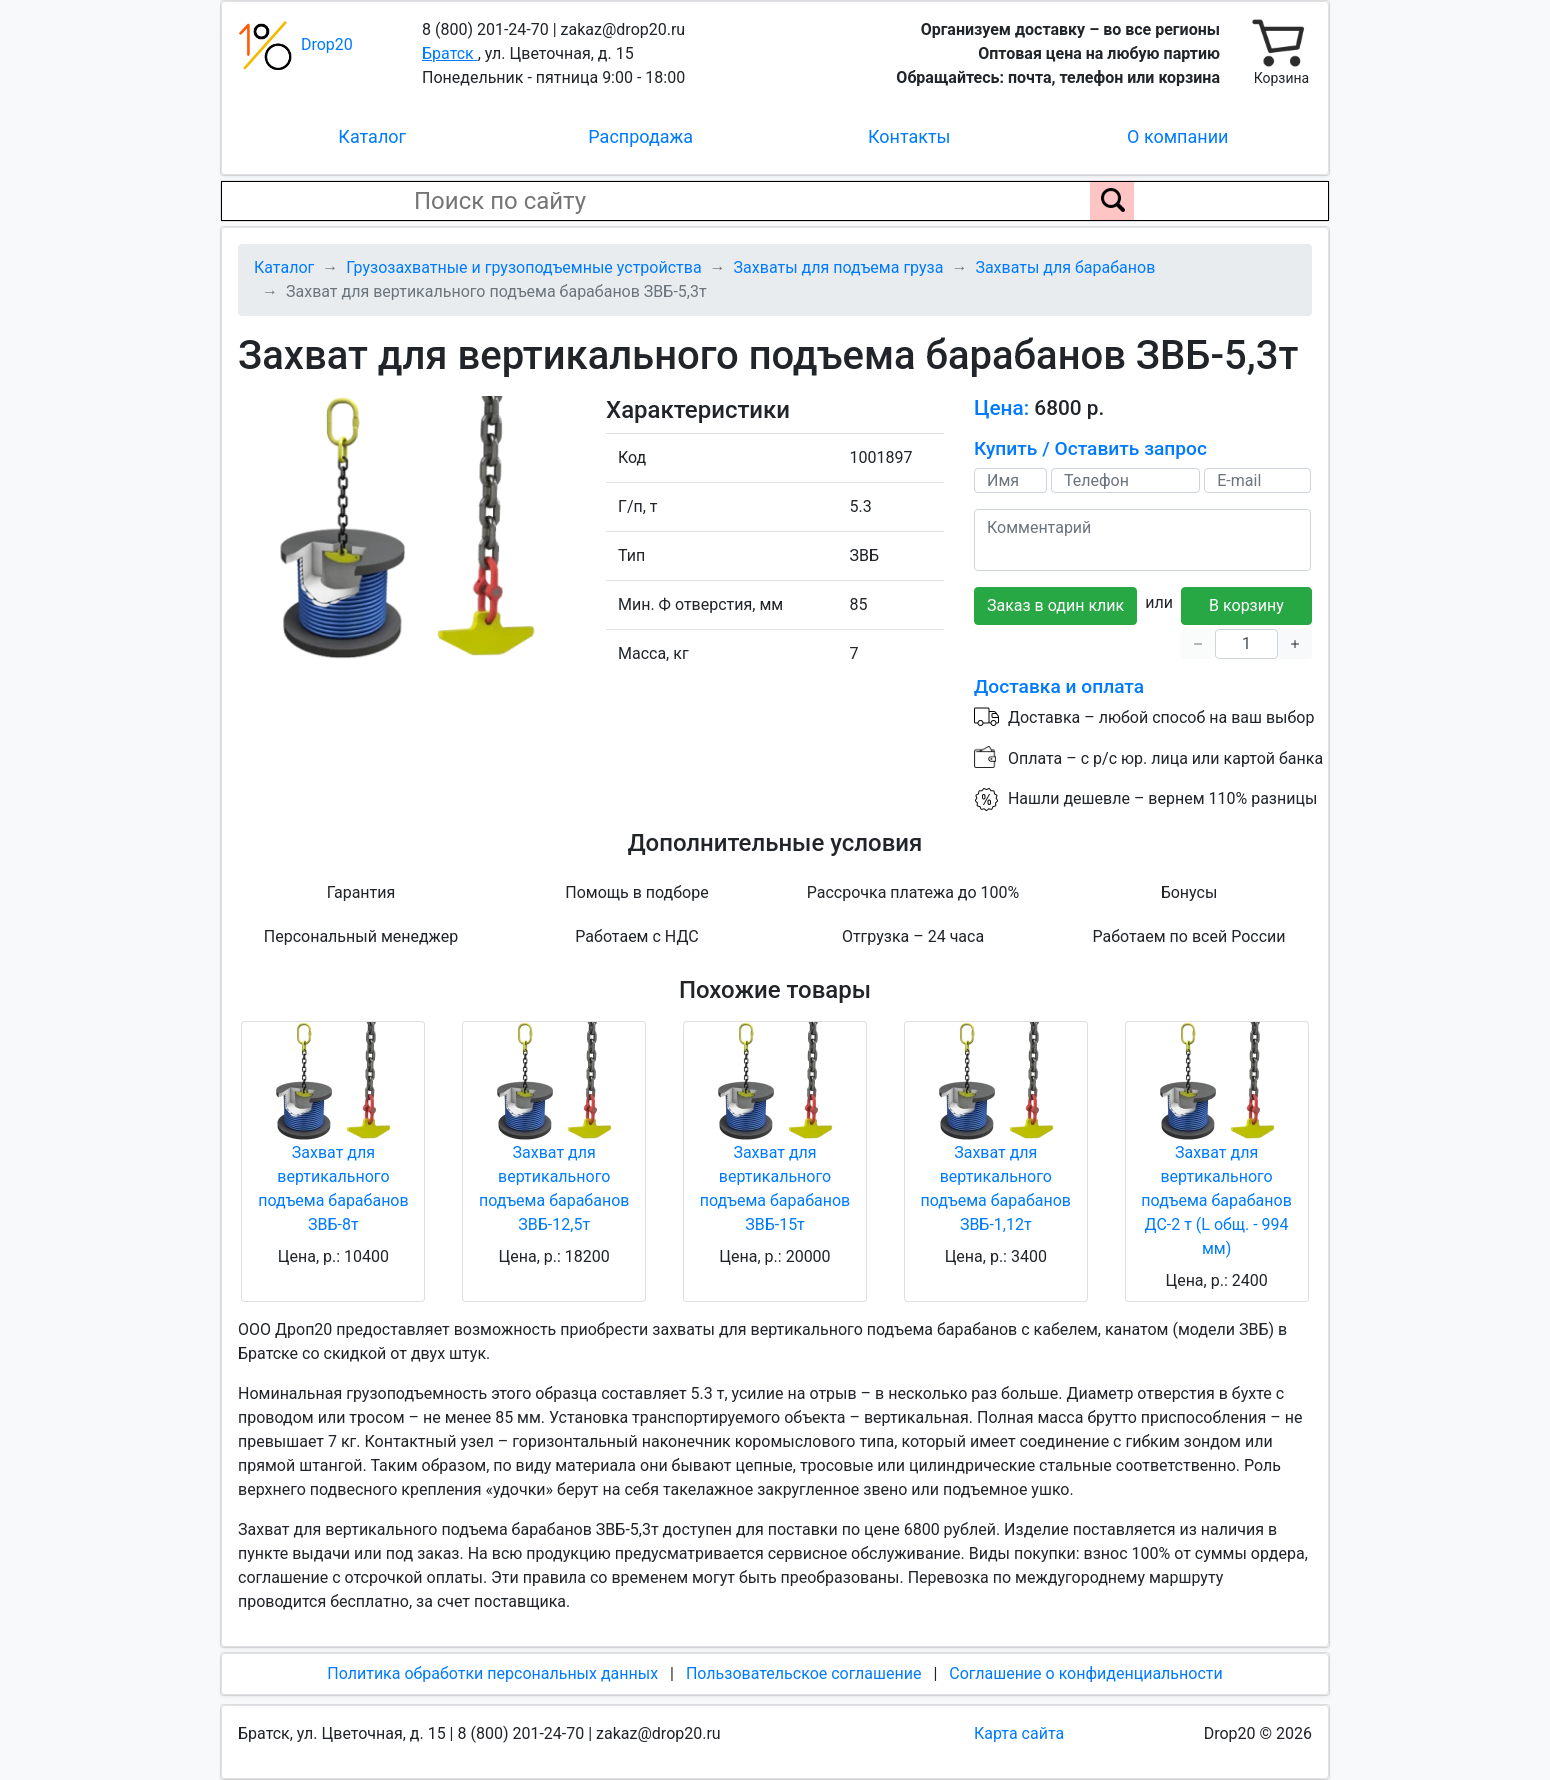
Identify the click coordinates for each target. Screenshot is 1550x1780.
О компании (1177, 136)
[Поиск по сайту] (1112, 201)
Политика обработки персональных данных (492, 1673)
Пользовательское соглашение (804, 1673)
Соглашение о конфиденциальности (1085, 1673)
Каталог (372, 136)
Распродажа (640, 136)
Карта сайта (1019, 1733)
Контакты (909, 136)
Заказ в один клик (1055, 605)
